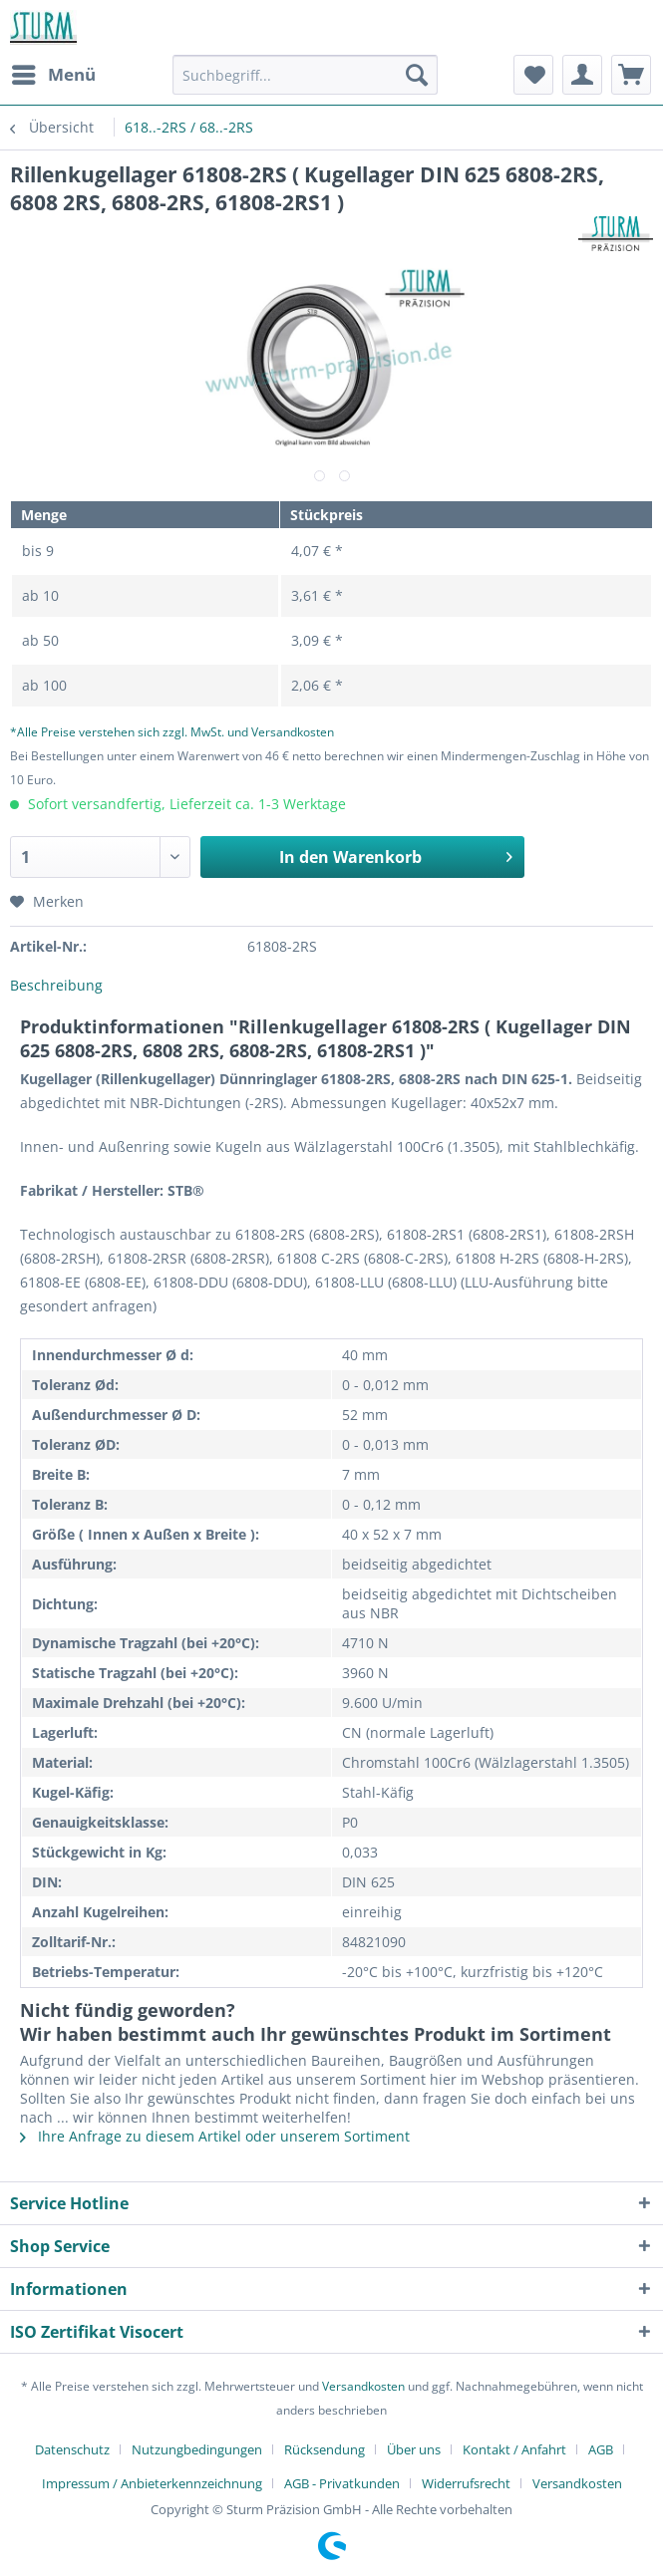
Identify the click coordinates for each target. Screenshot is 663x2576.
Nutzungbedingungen (197, 2449)
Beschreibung (56, 985)
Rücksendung (324, 2449)
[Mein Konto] (582, 75)
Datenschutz (72, 2449)
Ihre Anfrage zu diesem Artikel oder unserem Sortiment (215, 2136)
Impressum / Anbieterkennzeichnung (152, 2483)
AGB (600, 2449)
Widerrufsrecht (466, 2483)
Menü (54, 72)
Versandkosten (363, 2386)
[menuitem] (53, 75)
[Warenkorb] (631, 75)
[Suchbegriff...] (305, 75)
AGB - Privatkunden (342, 2483)
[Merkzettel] (533, 75)
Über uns (414, 2449)
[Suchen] (417, 75)
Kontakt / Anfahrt (514, 2449)
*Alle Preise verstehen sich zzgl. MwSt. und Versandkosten (172, 731)
